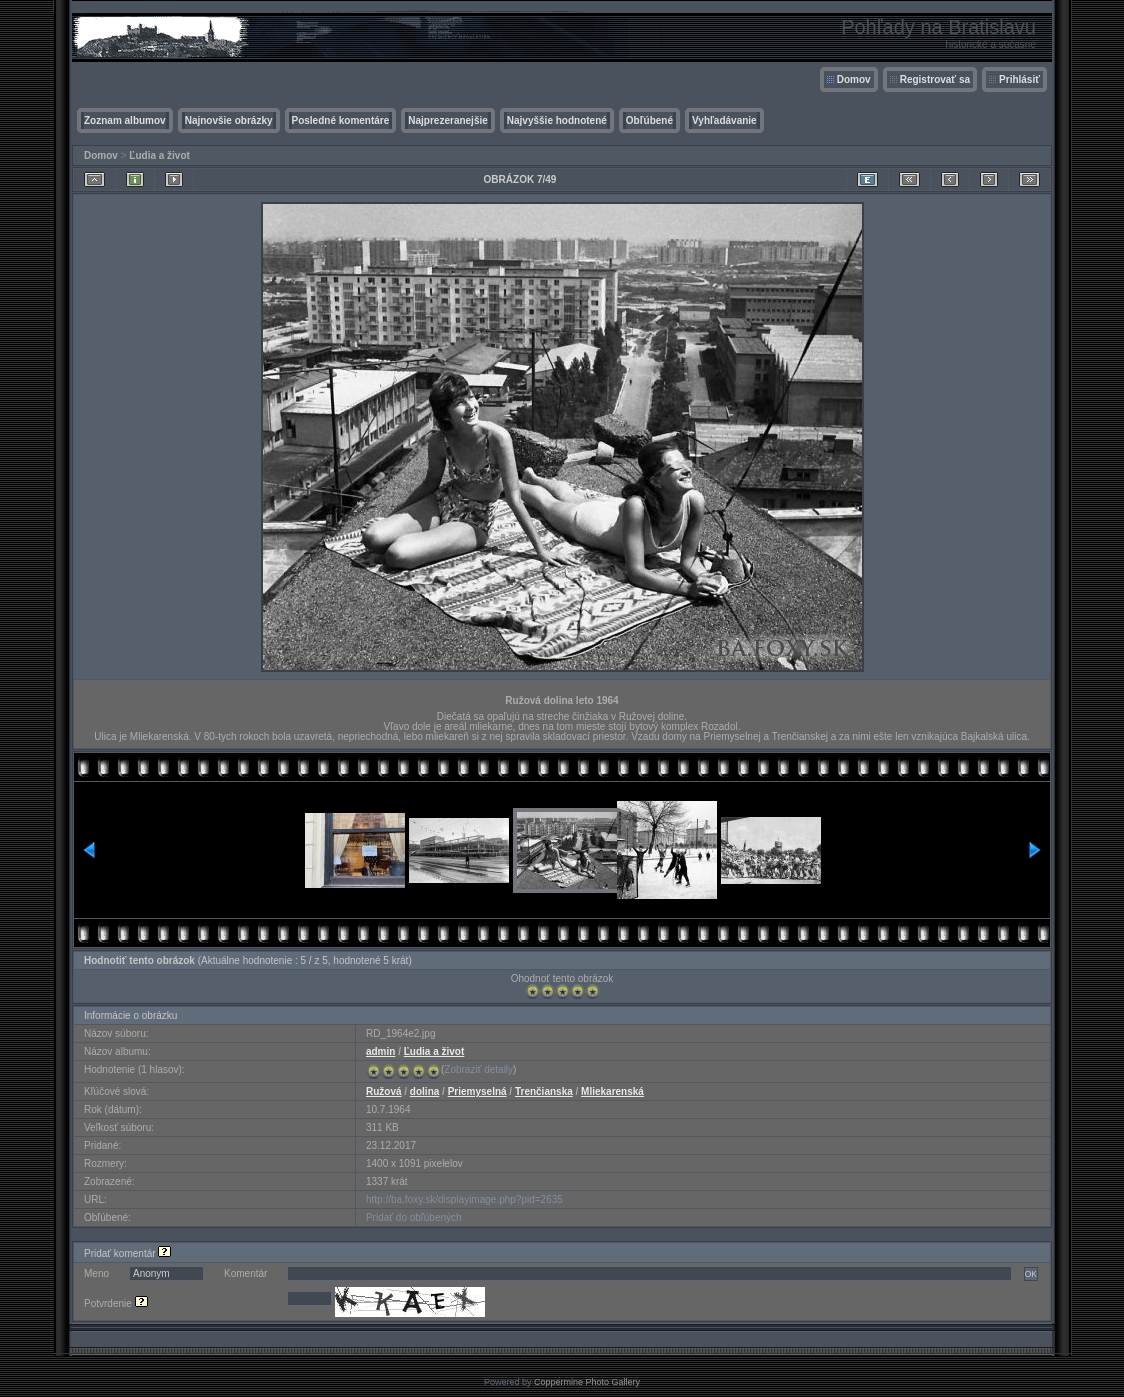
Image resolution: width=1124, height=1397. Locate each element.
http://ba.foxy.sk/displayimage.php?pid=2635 (464, 1199)
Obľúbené (649, 120)
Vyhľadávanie (724, 120)
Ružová (384, 1091)
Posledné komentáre (341, 120)
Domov (854, 79)
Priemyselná (477, 1091)
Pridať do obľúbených (414, 1217)
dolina (424, 1091)
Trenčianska (544, 1091)
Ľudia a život (159, 155)
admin (380, 1051)
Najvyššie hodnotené (557, 120)
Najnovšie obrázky (229, 120)
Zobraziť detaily (478, 1069)
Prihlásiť (1019, 79)
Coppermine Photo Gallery (587, 1382)
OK (1031, 1274)
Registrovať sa (935, 79)
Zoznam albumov (125, 120)
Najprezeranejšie (448, 120)
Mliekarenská (612, 1091)
